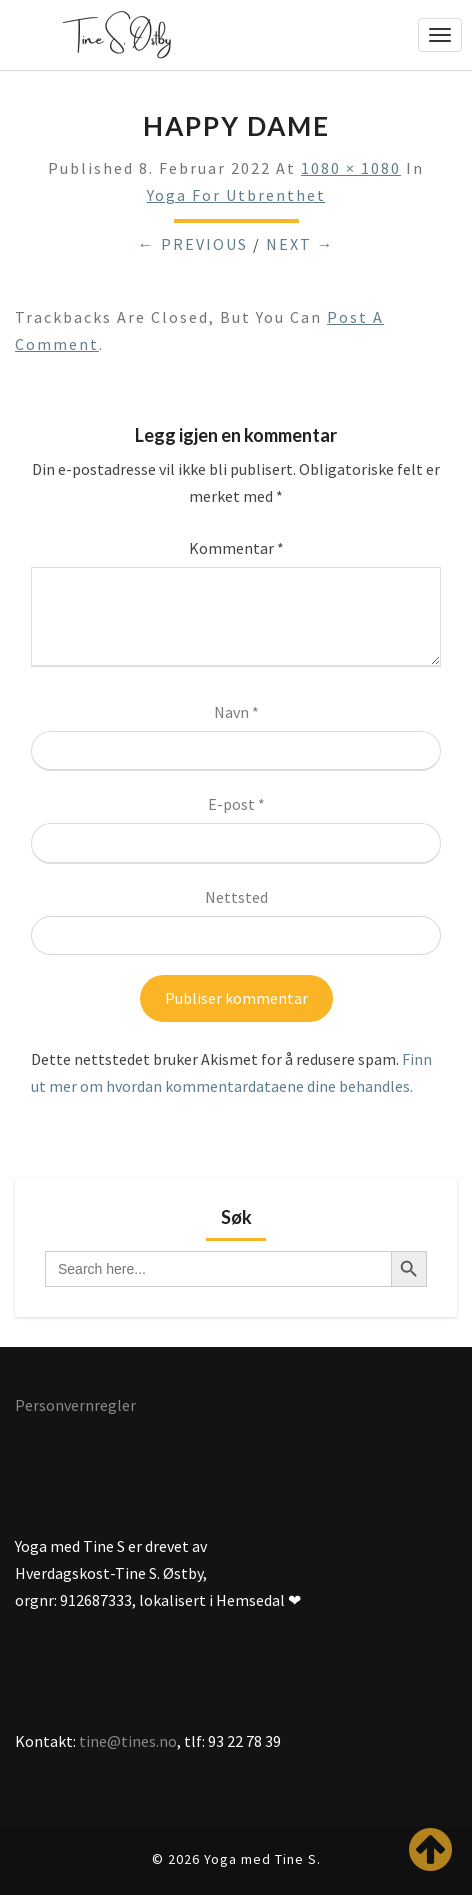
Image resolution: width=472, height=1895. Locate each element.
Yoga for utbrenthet (236, 195)
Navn (236, 712)
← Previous (193, 244)
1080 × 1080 (351, 168)
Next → (300, 244)
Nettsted (236, 897)
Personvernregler (75, 1405)
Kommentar (236, 548)
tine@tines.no (128, 1741)
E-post (236, 804)
